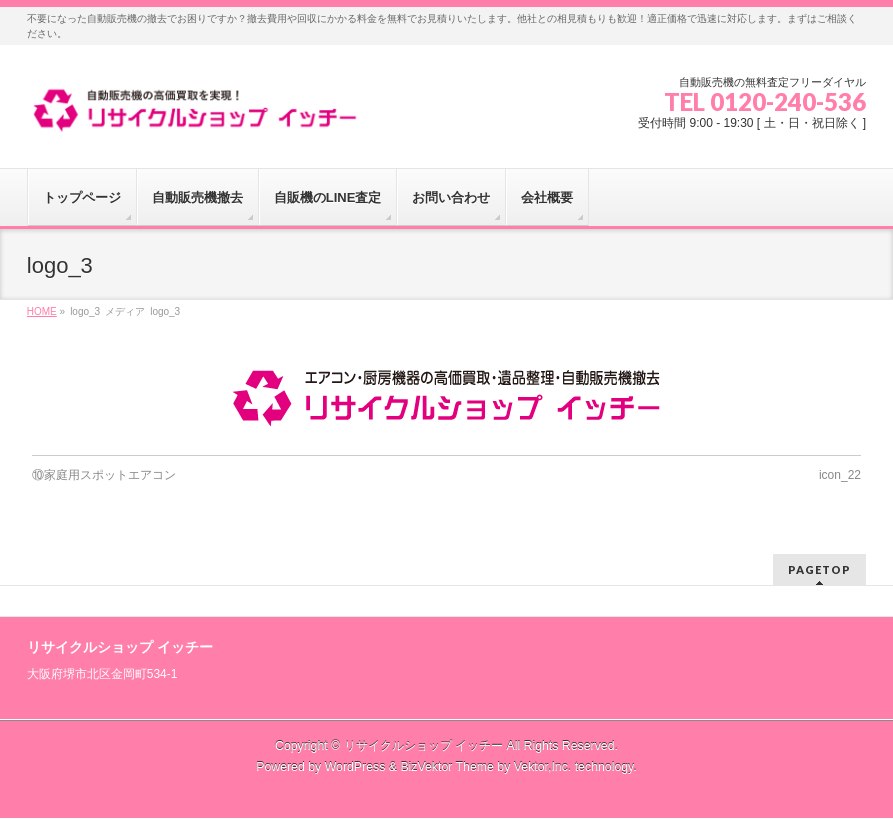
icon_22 (840, 475)
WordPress (355, 767)
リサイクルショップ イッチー (423, 746)
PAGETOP (819, 569)
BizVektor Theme (447, 767)
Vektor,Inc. (543, 767)
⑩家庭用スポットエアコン (104, 475)
